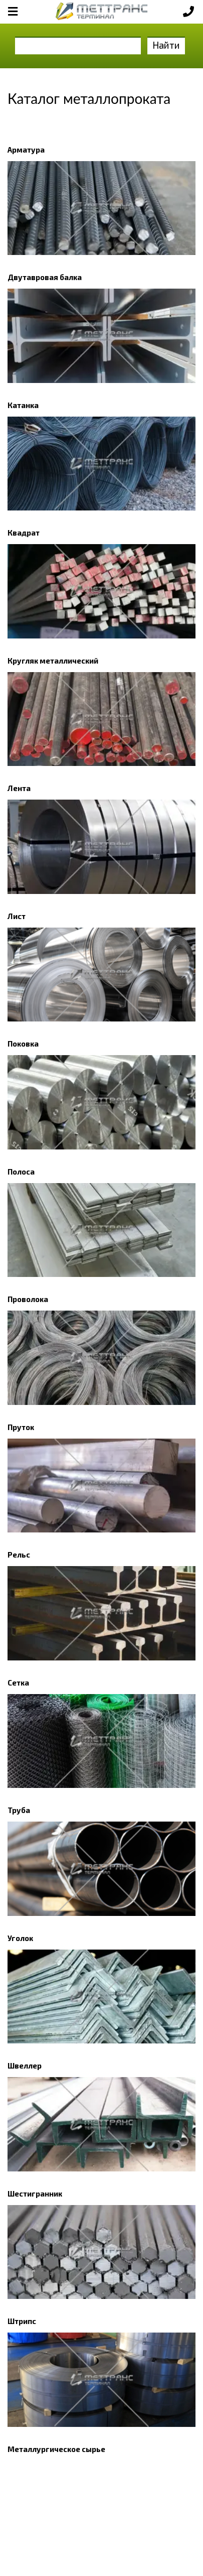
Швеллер (25, 2065)
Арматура (26, 149)
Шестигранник (35, 2193)
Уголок (20, 1938)
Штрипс (22, 2321)
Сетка (18, 1682)
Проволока (28, 1299)
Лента (19, 788)
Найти (166, 45)
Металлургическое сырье (56, 2449)
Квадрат (24, 532)
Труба (19, 1810)
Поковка (23, 1043)
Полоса (21, 1171)
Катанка (23, 405)
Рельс (19, 1554)
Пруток (21, 1427)
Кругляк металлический (53, 660)
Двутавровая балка (45, 277)
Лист (17, 916)
